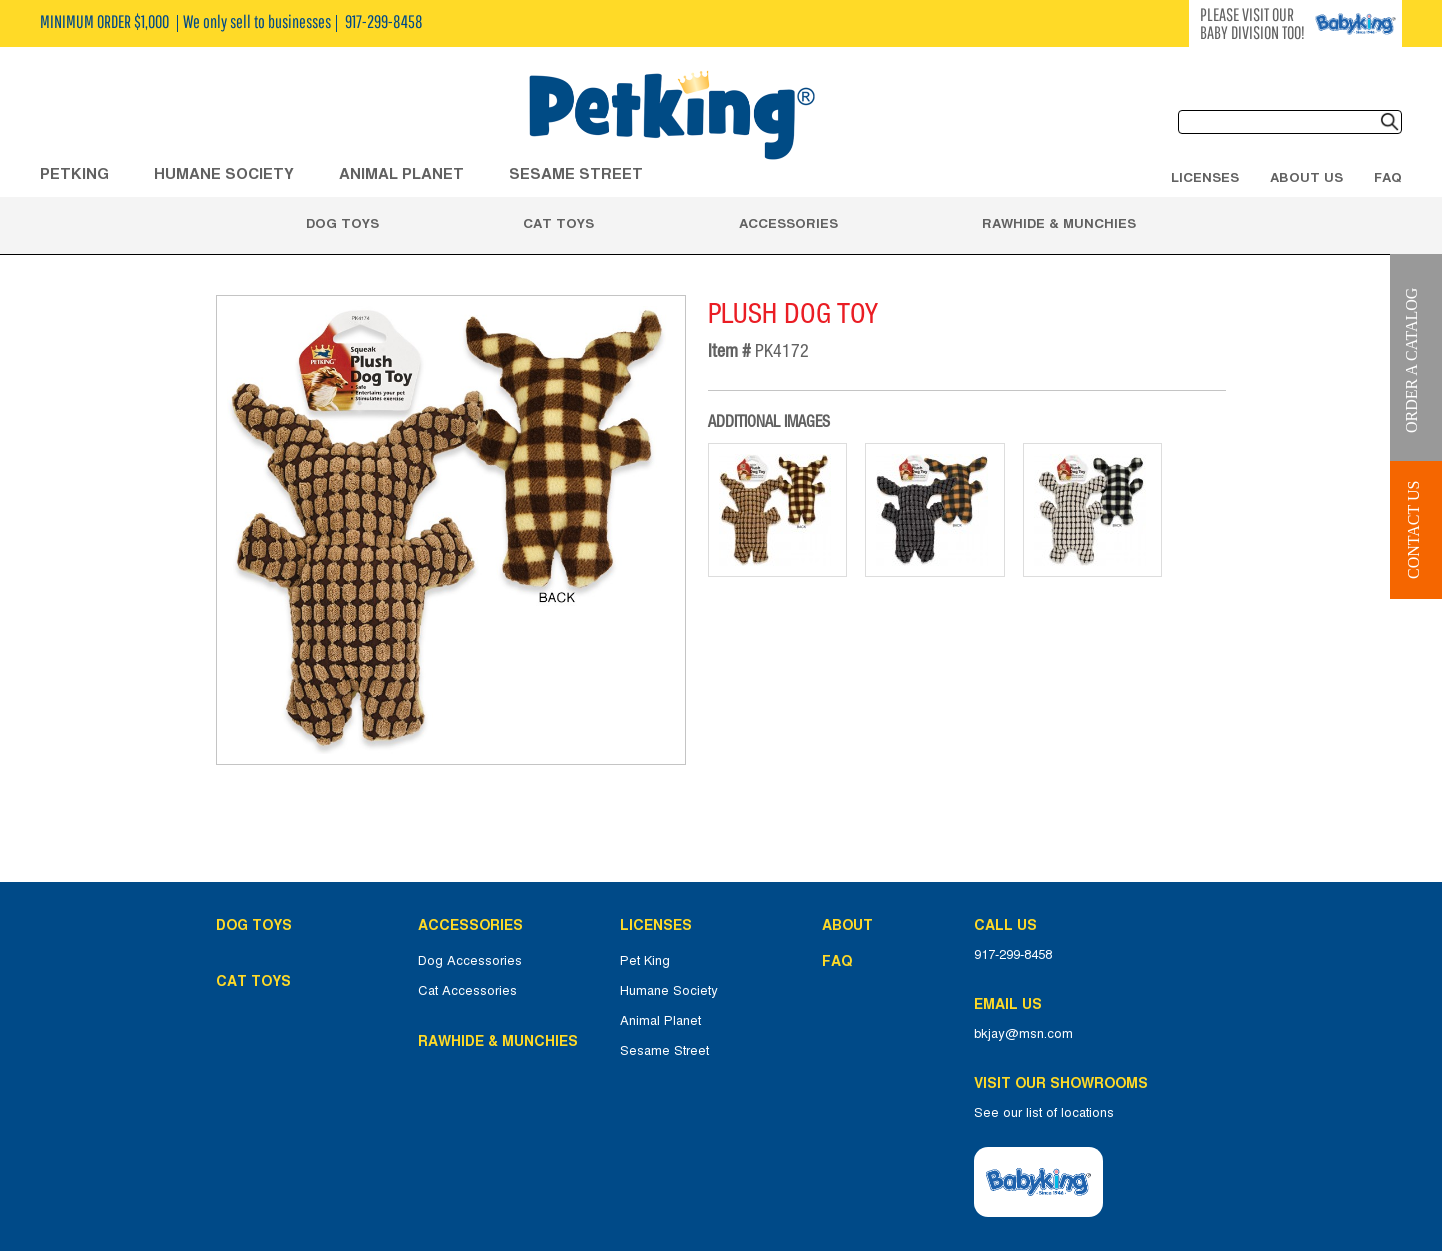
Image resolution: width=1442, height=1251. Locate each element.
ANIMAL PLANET (401, 173)
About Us (1306, 177)
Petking (74, 173)
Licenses (1205, 177)
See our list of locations (1044, 1113)
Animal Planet (660, 1021)
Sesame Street (576, 173)
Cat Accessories (467, 991)
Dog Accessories (470, 961)
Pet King (645, 961)
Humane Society (669, 991)
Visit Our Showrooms (1065, 1083)
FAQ (1388, 177)
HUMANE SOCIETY (224, 173)
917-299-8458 (1013, 955)
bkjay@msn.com (1023, 1034)
